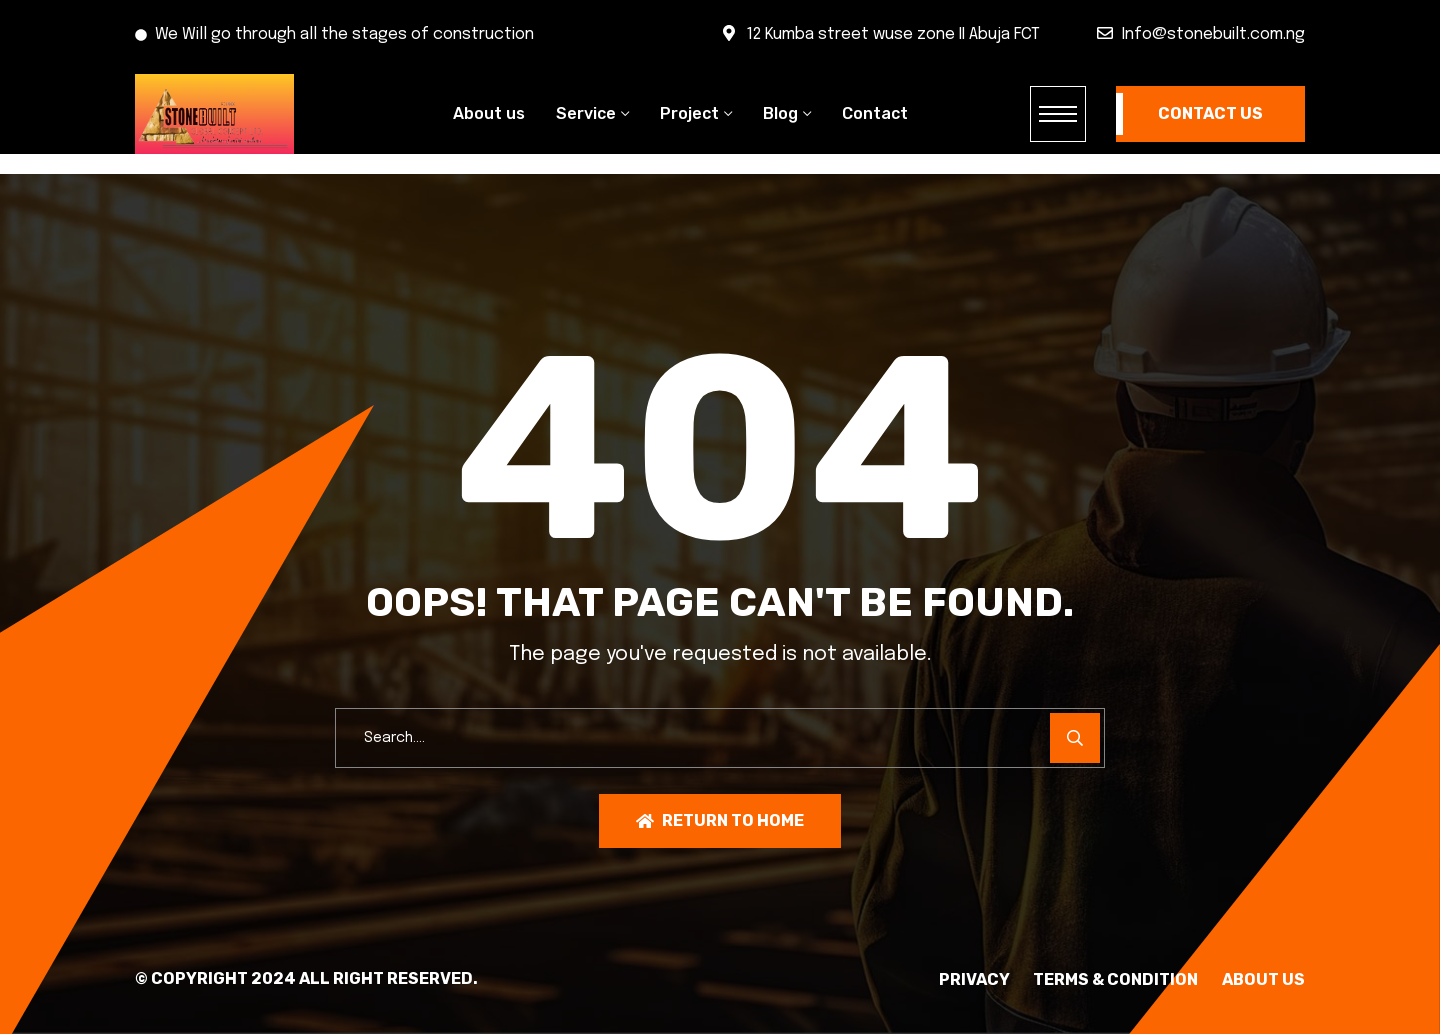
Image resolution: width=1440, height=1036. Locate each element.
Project (689, 113)
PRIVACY (939, 981)
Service (586, 113)
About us (489, 113)
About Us (1263, 981)
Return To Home (720, 821)
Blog (780, 113)
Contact (875, 113)
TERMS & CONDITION (1098, 981)
